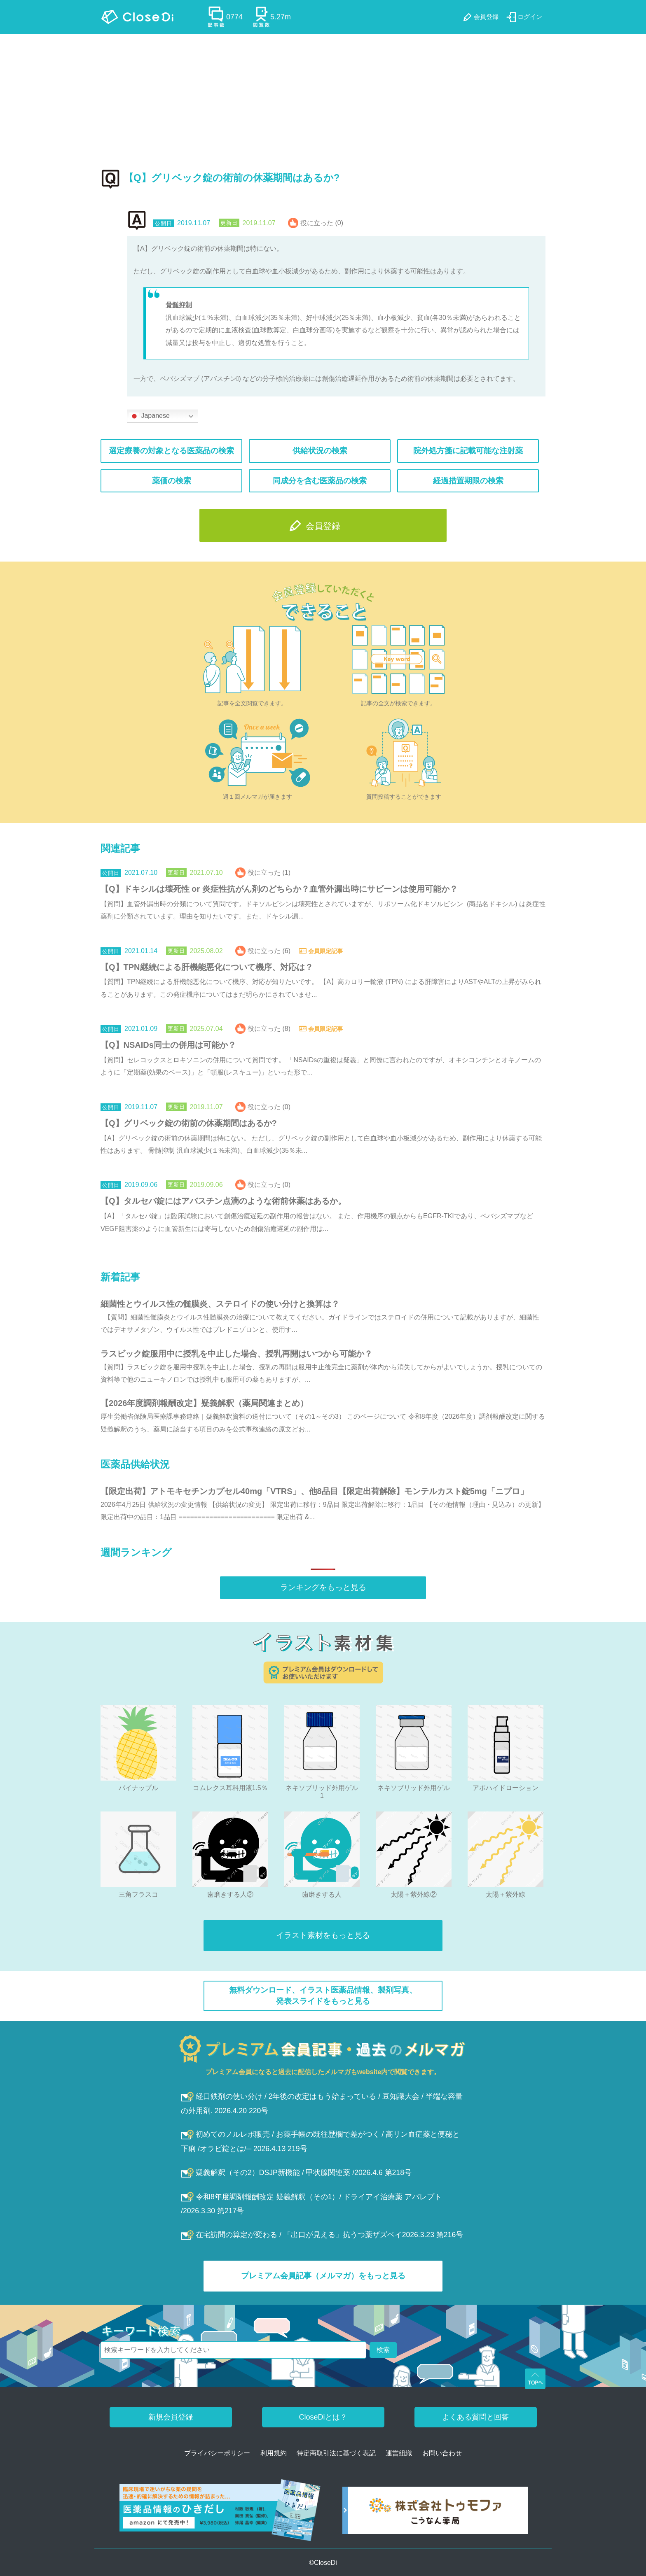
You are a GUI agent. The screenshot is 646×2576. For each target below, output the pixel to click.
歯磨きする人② (230, 1894)
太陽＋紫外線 (505, 1894)
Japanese (149, 416)
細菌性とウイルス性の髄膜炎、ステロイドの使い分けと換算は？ (220, 1303)
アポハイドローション (505, 1787)
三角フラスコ (138, 1894)
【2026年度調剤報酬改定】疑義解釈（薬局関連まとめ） (205, 1403)
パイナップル (138, 1787)
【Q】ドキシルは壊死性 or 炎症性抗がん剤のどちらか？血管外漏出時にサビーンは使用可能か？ (279, 888)
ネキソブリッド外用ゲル (413, 1787)
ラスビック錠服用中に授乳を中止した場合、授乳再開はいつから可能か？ (236, 1353)
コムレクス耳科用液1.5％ (230, 1787)
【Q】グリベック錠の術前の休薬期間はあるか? (189, 1123)
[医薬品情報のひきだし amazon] (220, 2513)
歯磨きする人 (322, 1894)
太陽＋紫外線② (414, 1894)
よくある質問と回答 (475, 2417)
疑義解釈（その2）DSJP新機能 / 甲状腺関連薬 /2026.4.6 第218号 (296, 2172)
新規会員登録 (170, 2417)
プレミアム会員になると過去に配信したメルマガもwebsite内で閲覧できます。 (323, 2071)
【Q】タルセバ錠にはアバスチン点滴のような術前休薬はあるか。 (223, 1200)
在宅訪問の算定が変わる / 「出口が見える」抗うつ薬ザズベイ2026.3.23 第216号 (322, 2235)
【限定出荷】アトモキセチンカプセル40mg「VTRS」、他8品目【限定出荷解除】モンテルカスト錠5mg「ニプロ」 (314, 1491)
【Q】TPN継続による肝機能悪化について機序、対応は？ (207, 967)
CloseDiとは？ (323, 2417)
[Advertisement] (323, 95)
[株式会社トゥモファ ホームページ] (435, 2513)
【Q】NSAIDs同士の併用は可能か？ (168, 1044)
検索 (383, 2349)
